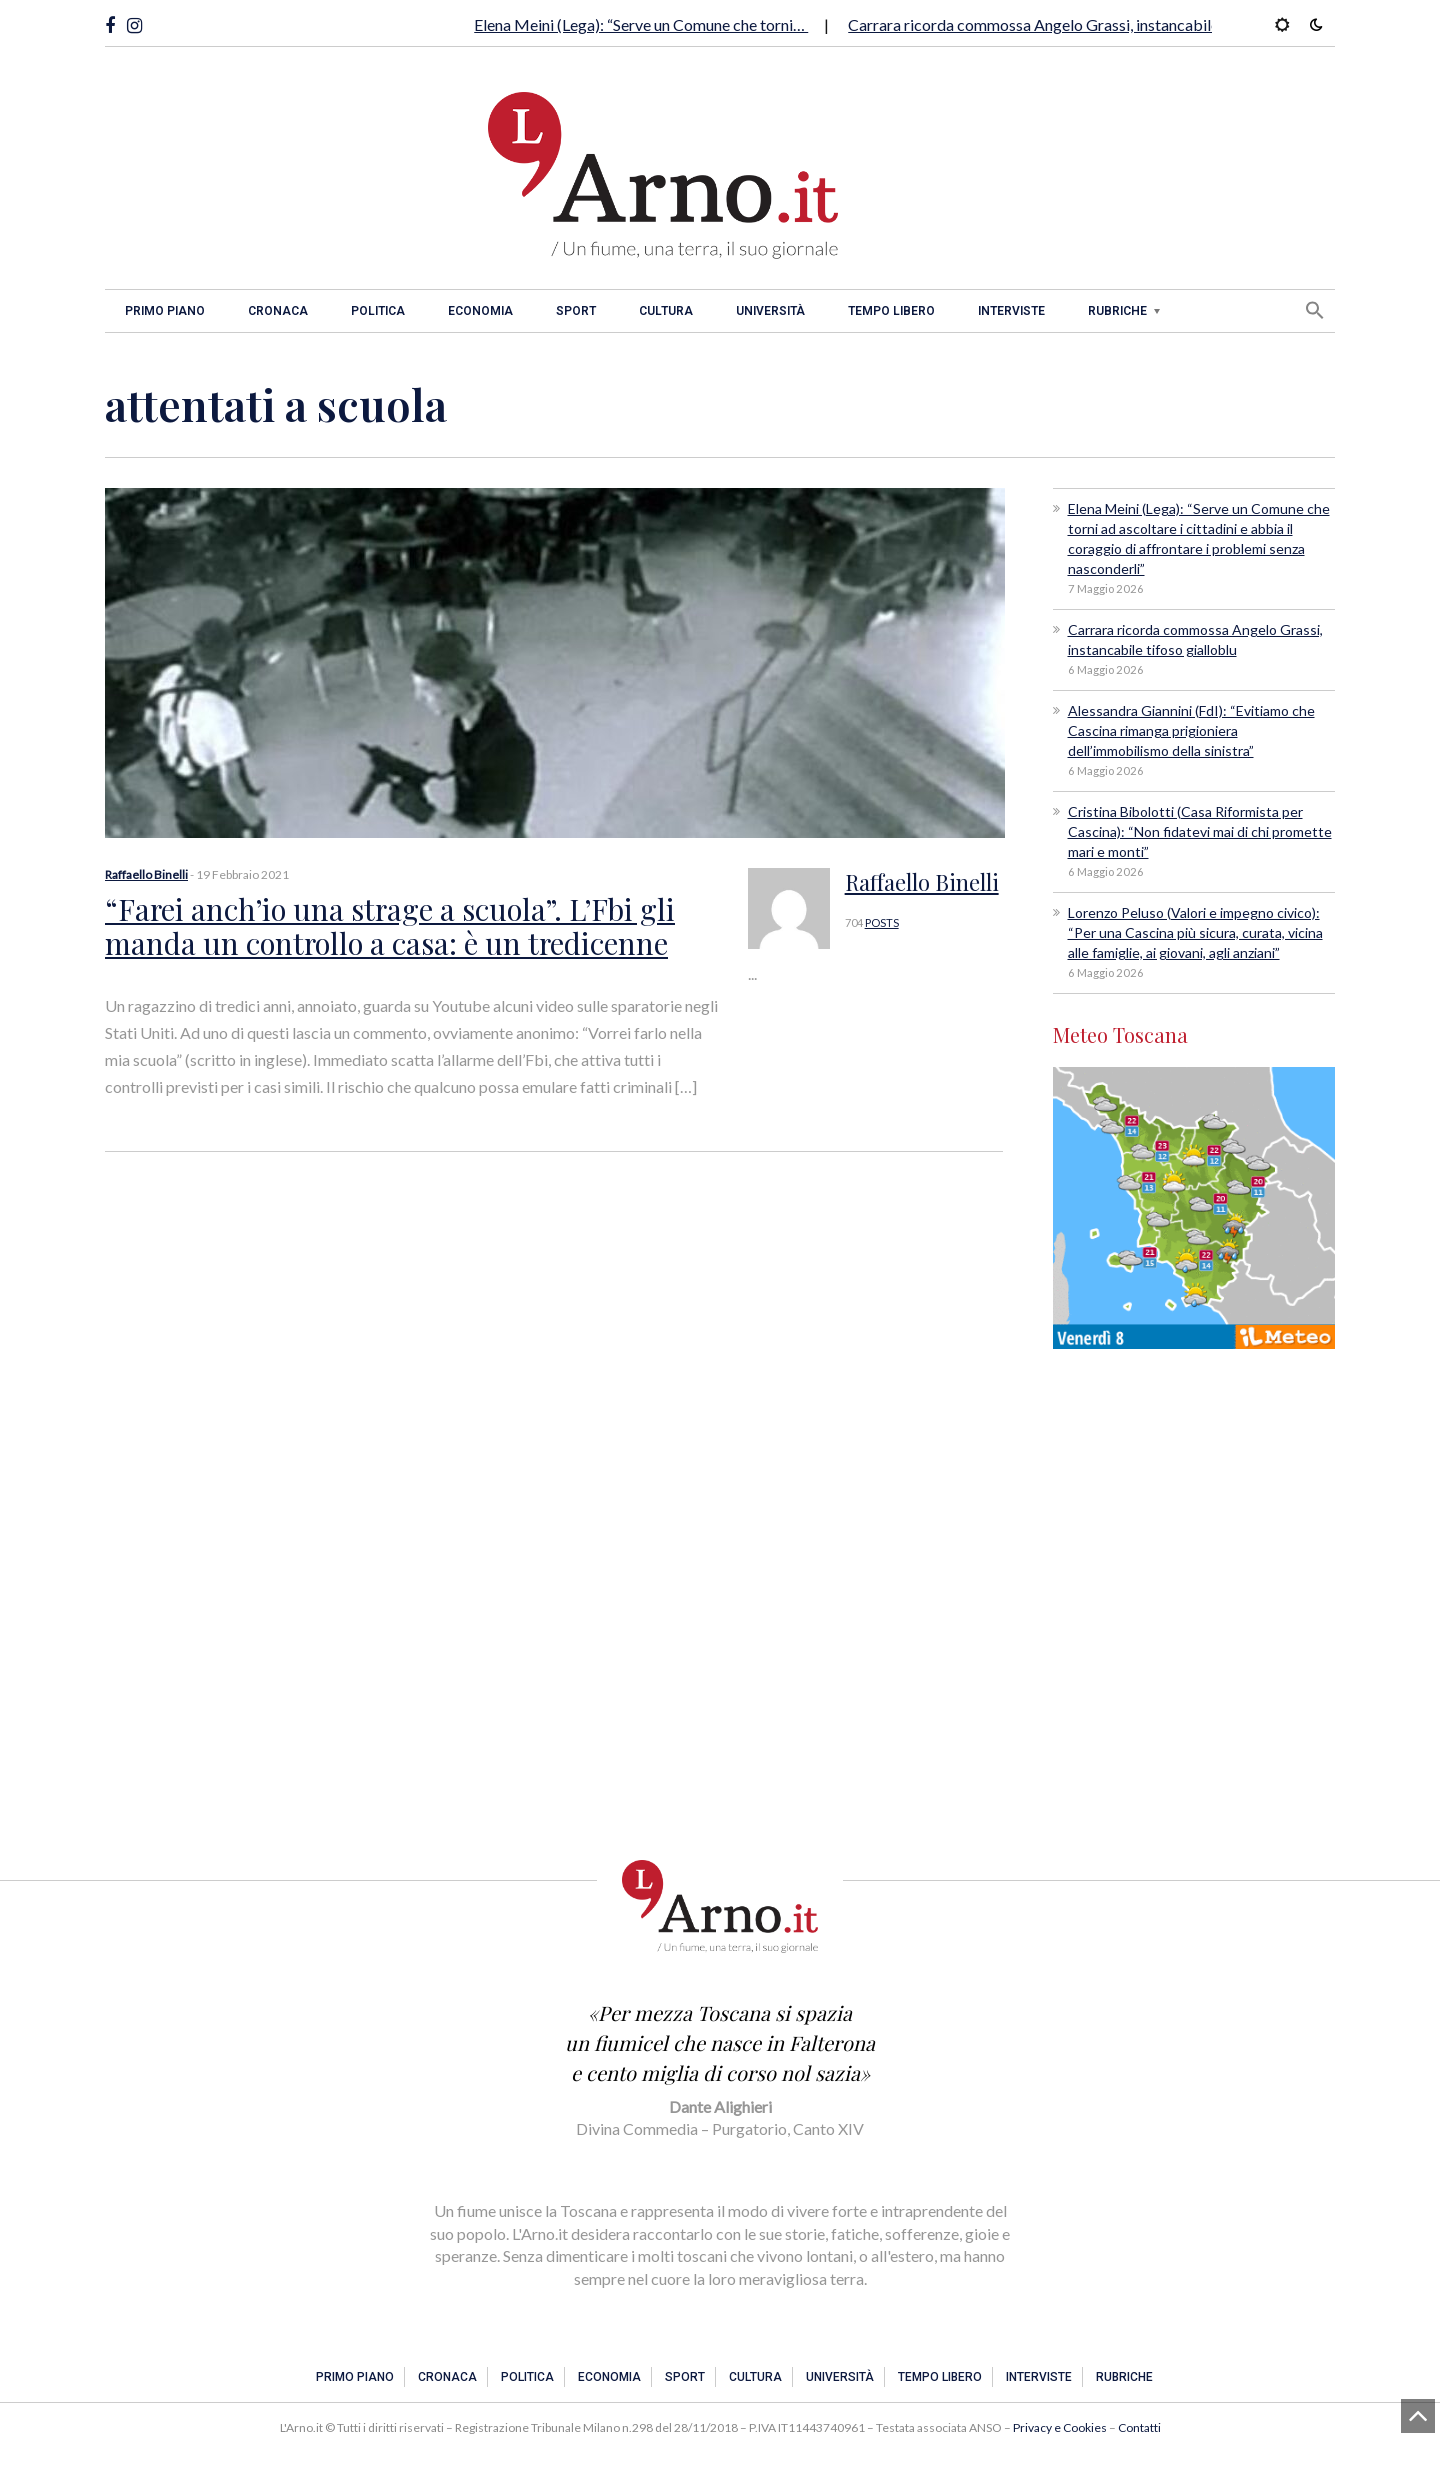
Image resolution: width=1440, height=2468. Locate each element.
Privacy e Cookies (1060, 2427)
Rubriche (1117, 311)
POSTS (882, 922)
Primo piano (165, 311)
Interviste (1011, 311)
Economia (480, 311)
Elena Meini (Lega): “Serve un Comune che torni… (641, 24)
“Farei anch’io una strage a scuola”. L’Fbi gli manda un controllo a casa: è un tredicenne (376, 923)
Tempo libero (891, 311)
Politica (378, 311)
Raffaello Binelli (146, 874)
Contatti (1139, 2427)
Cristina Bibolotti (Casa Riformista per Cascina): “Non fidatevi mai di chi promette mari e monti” (1200, 831)
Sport (576, 311)
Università (770, 311)
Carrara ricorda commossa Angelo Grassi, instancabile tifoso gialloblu (1088, 24)
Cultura (666, 311)
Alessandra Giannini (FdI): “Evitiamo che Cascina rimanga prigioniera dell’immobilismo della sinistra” (1191, 730)
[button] (1315, 310)
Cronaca (278, 311)
